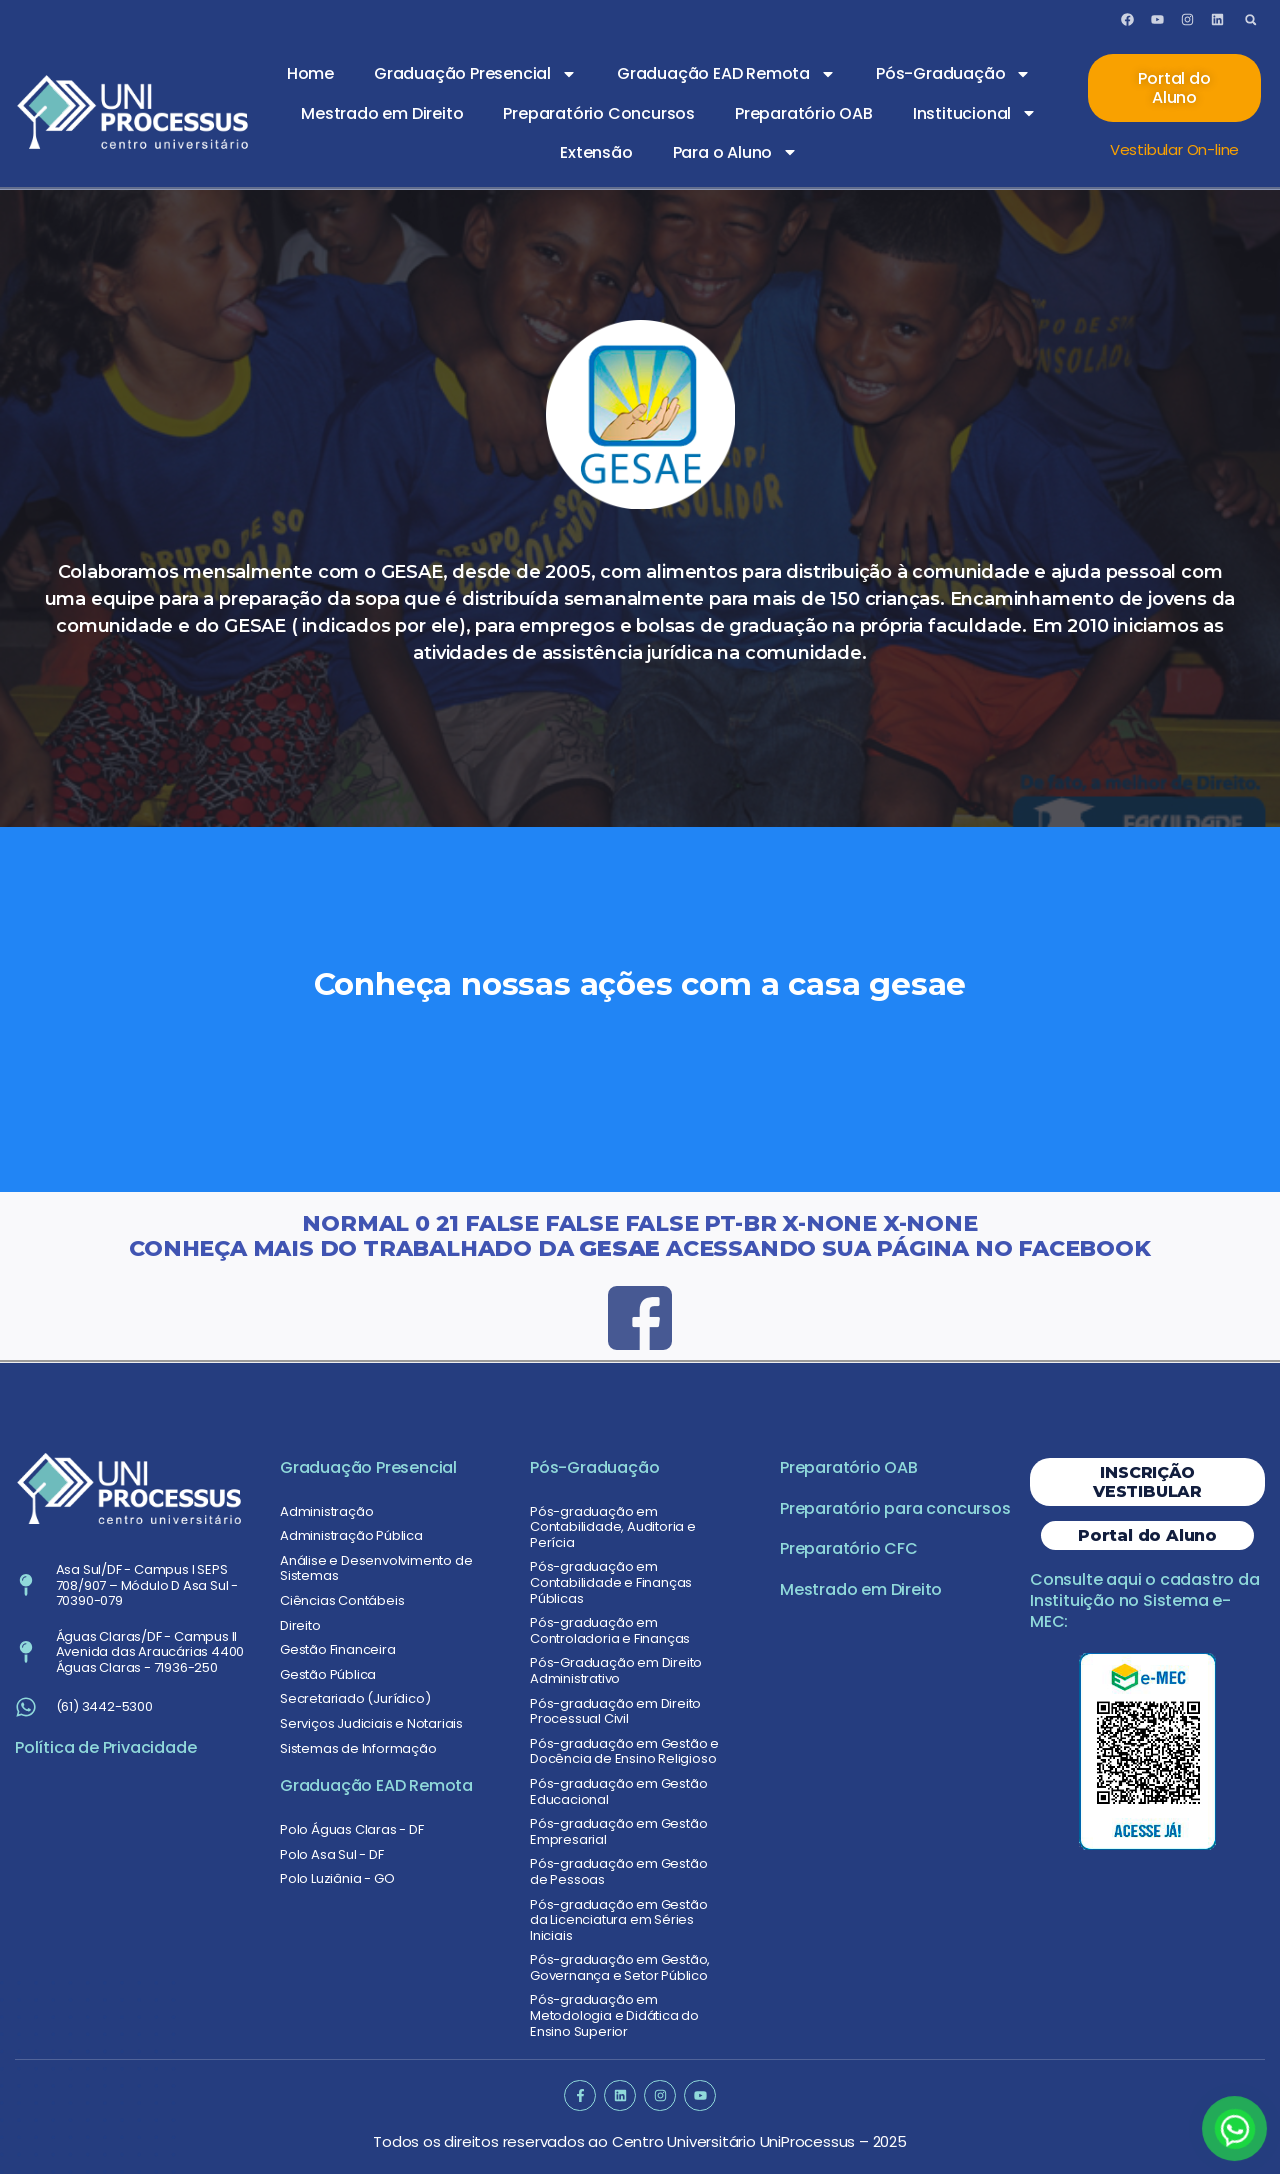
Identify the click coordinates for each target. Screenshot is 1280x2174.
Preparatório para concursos (895, 1508)
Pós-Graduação (953, 74)
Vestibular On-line (1174, 149)
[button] (1250, 19)
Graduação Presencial (475, 74)
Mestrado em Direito (382, 113)
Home (310, 73)
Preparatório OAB (804, 113)
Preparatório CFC (849, 1548)
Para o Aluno (736, 152)
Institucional (975, 113)
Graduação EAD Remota (726, 74)
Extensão (596, 152)
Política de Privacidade (105, 1747)
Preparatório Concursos (599, 113)
